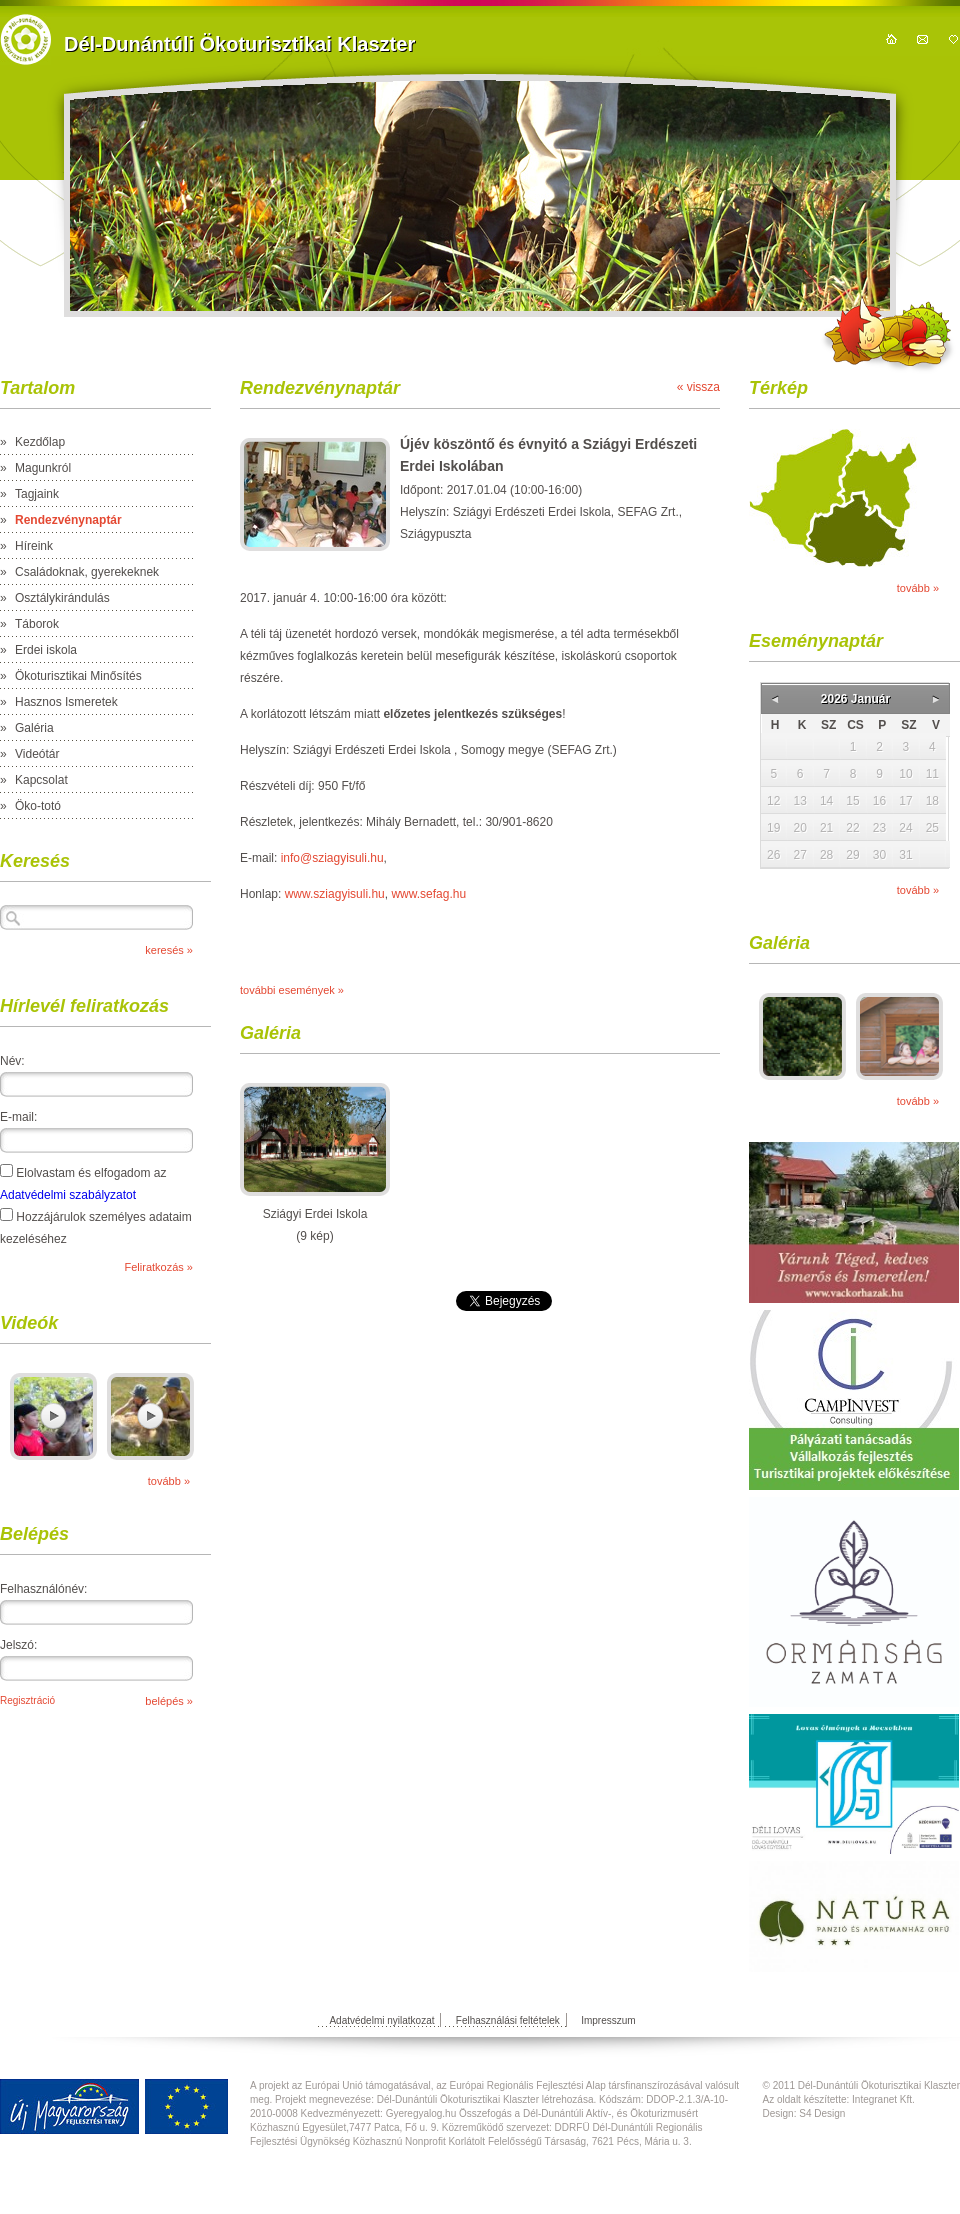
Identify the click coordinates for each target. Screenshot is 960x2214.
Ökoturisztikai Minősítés (78, 676)
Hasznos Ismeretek (66, 702)
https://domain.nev (25, 39)
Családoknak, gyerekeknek (87, 572)
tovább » (169, 1481)
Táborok (37, 624)
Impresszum (608, 2020)
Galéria (34, 728)
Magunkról (43, 468)
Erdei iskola (46, 650)
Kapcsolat (41, 780)
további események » (292, 990)
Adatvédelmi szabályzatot (68, 1195)
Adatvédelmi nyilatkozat (381, 2020)
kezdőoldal (891, 39)
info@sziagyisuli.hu (332, 858)
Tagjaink (37, 494)
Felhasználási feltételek (508, 2020)
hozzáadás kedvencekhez (953, 39)
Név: (12, 1061)
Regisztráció (27, 1700)
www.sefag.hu (428, 894)
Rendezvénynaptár (68, 520)
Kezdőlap (40, 442)
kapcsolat (922, 39)
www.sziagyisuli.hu (335, 894)
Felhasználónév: (43, 1589)
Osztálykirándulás (62, 598)
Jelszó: (18, 1645)
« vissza (698, 387)
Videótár (37, 754)
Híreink (34, 546)
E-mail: (18, 1117)
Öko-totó (38, 806)
